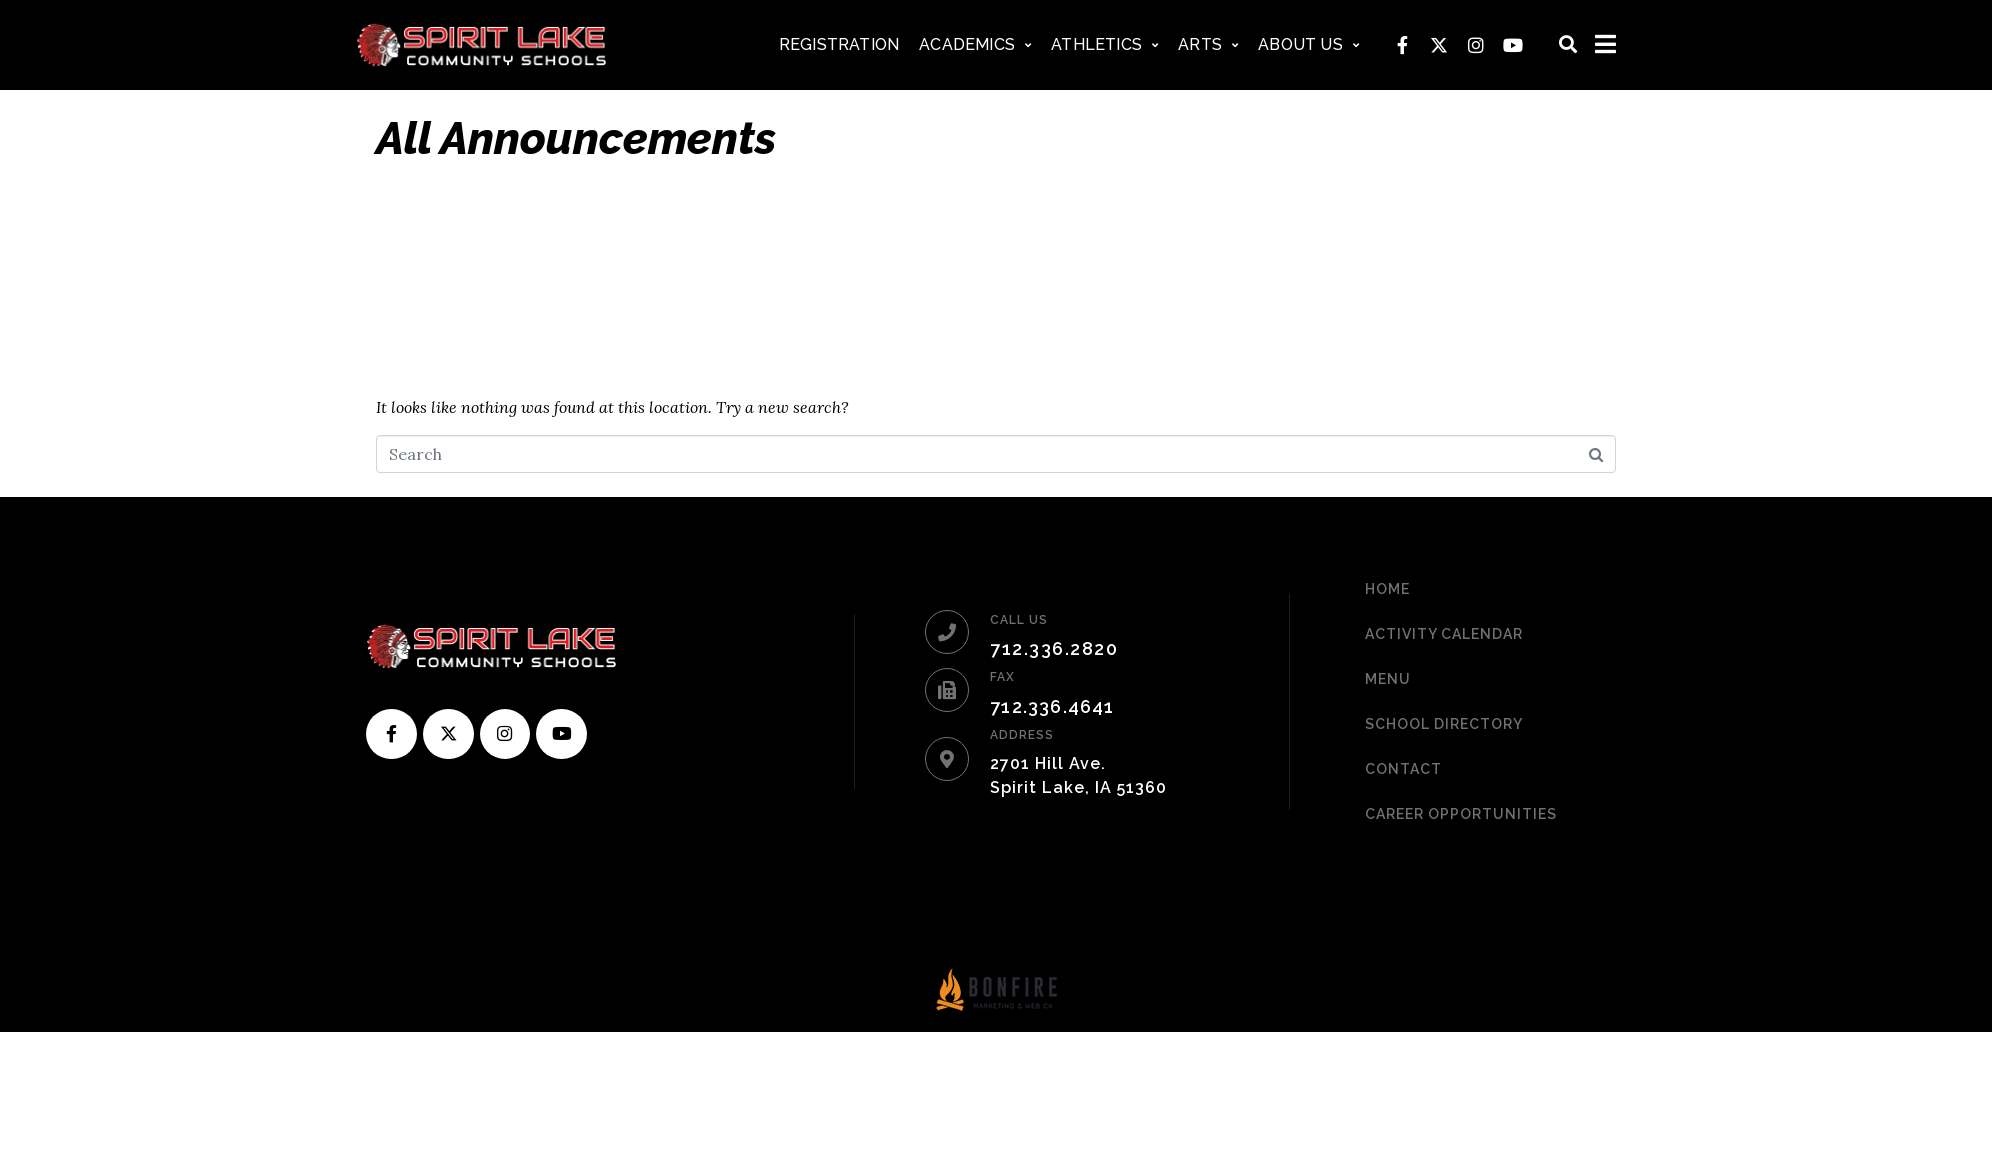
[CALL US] (947, 632)
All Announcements (576, 138)
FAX (1002, 677)
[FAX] (947, 690)
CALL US (1019, 620)
